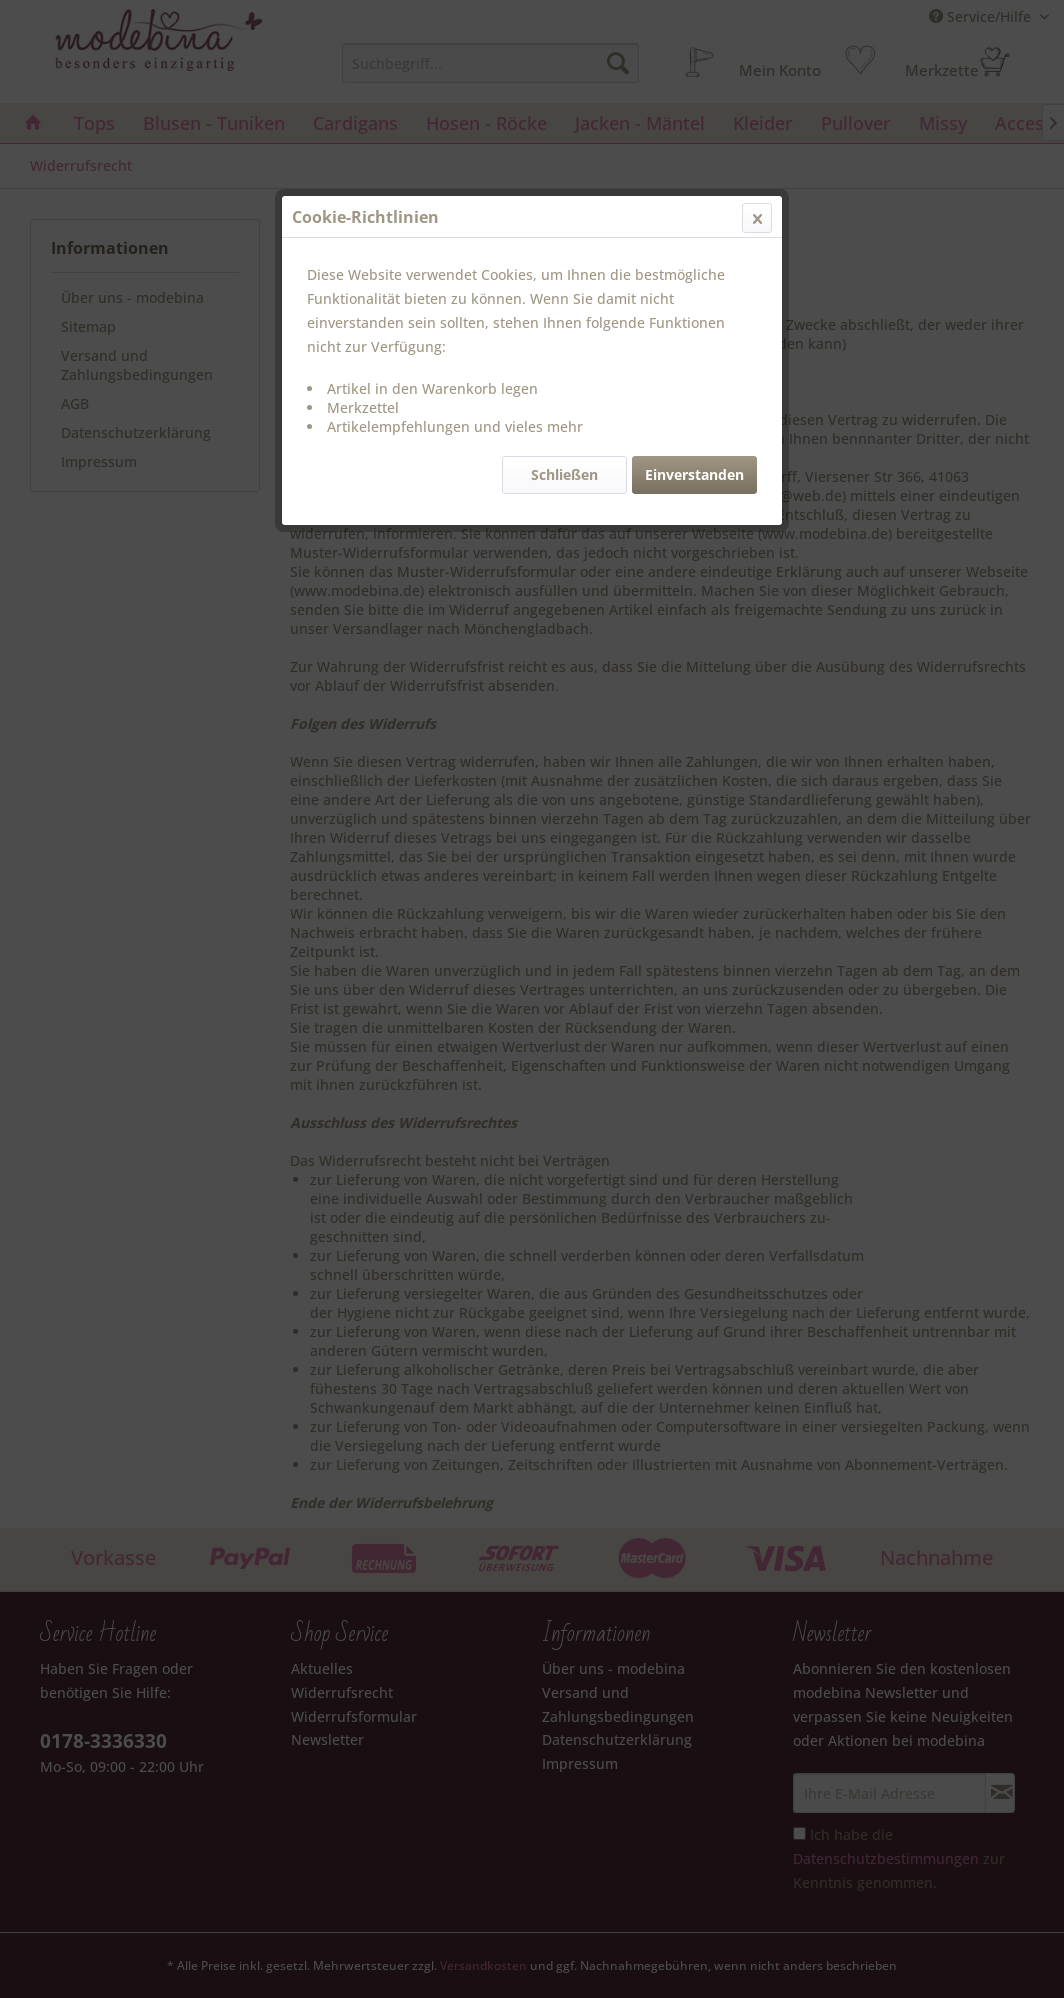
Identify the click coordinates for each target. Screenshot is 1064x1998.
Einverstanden (694, 474)
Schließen (564, 474)
